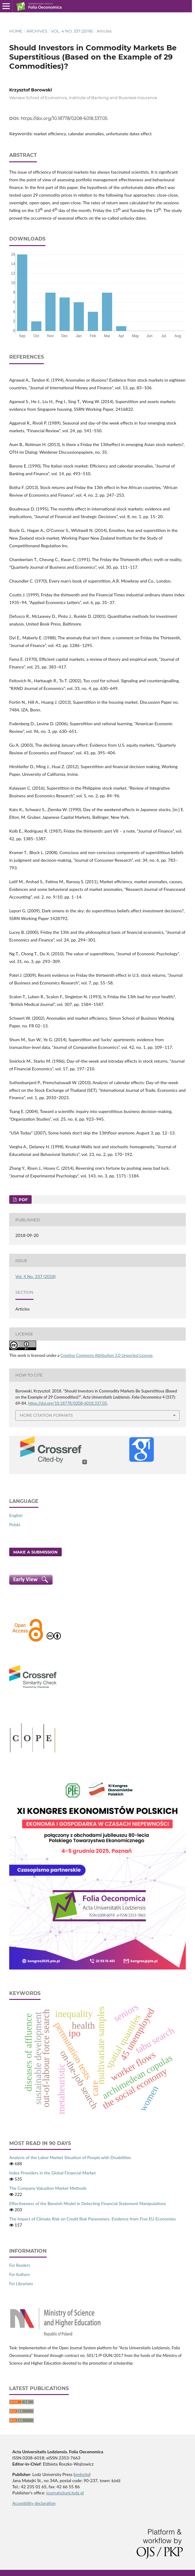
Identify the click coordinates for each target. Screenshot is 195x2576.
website (82, 2474)
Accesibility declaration (34, 2503)
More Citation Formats (46, 1415)
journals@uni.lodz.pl (65, 2492)
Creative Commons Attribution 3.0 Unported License (106, 1355)
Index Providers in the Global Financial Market (52, 2172)
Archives (36, 31)
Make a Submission (35, 1552)
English (16, 1515)
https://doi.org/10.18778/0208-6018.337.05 (64, 118)
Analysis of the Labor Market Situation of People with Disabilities (70, 2157)
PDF (23, 1199)
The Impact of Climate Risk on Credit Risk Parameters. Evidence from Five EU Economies (92, 2218)
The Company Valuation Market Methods (48, 2188)
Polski (14, 1524)
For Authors (19, 2274)
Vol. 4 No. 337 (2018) (72, 31)
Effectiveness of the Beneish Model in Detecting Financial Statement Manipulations (87, 2203)
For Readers (19, 2265)
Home (15, 31)
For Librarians (21, 2283)
